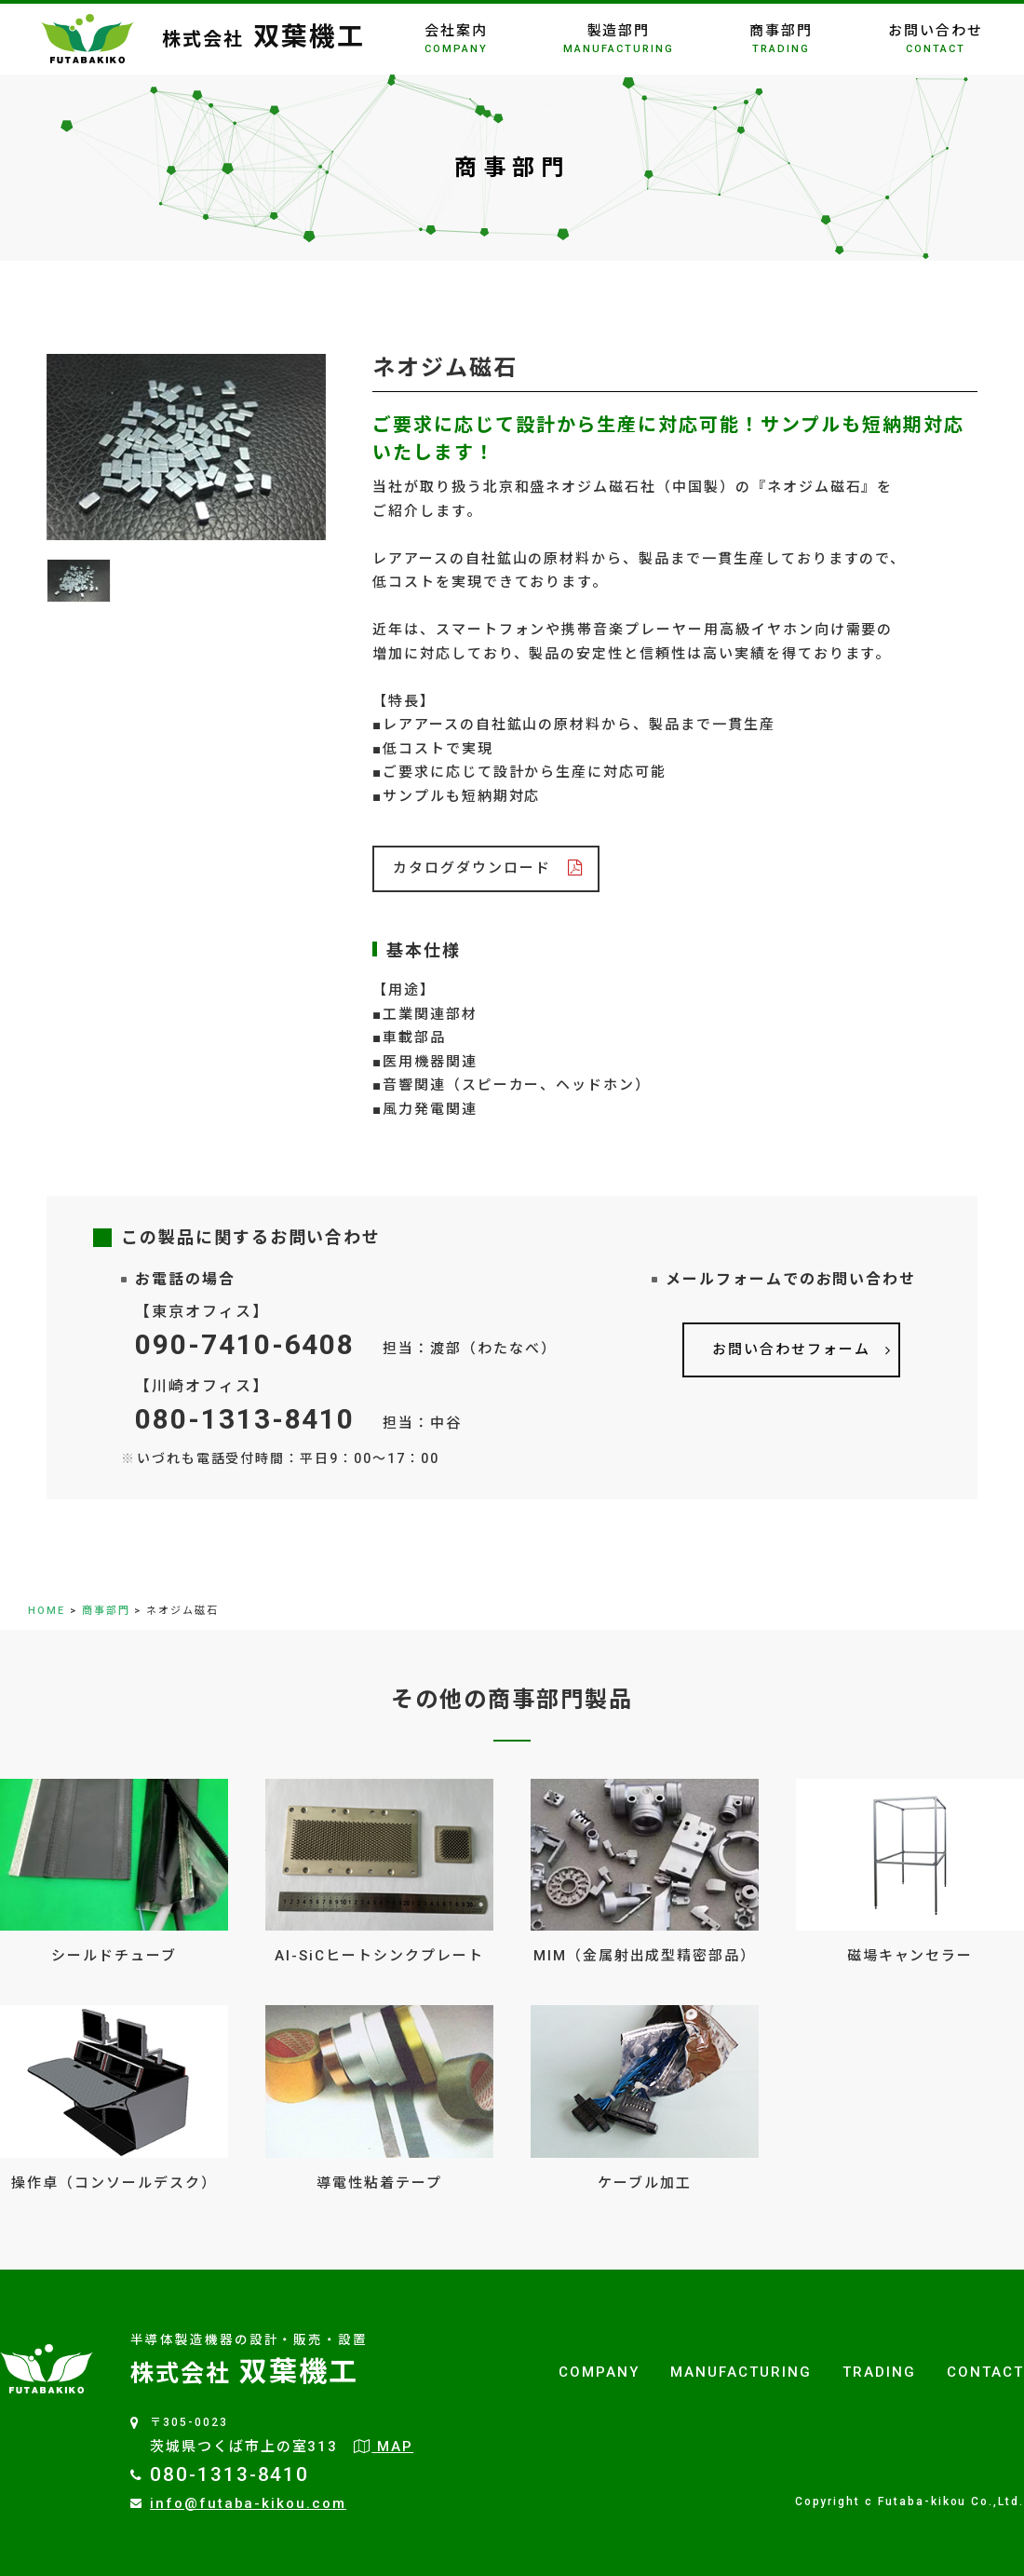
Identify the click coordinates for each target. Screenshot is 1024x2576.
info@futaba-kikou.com (248, 2503)
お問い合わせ (935, 39)
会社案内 (456, 39)
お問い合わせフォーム (791, 1349)
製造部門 (618, 39)
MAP (383, 2446)
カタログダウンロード (472, 868)
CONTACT (985, 2372)
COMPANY (599, 2372)
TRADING (879, 2372)
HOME (46, 1611)
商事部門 (781, 39)
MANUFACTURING (740, 2372)
